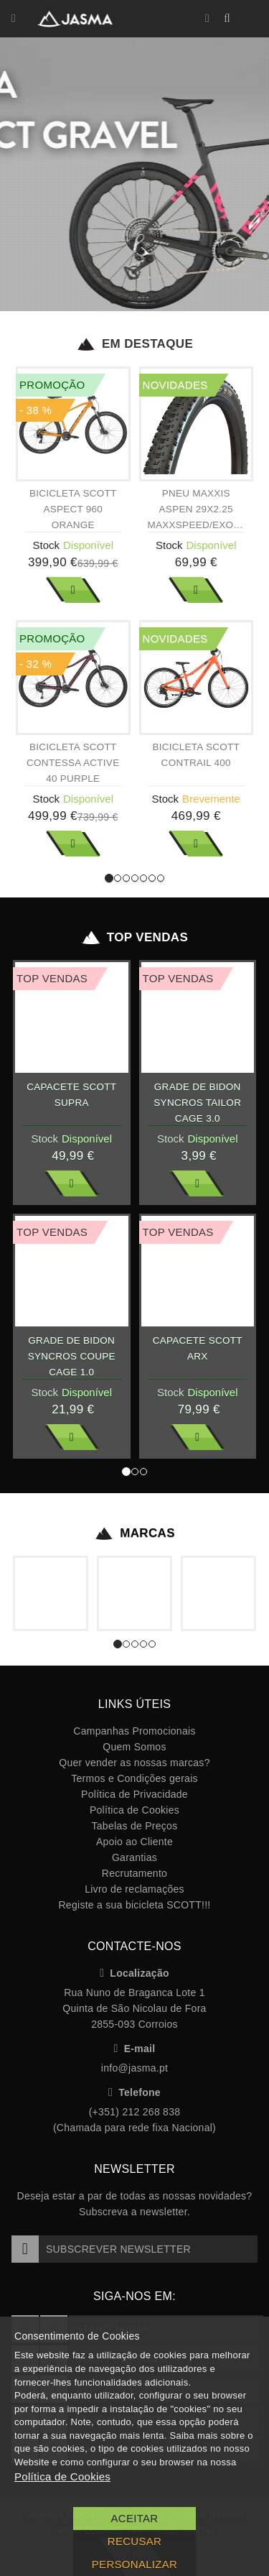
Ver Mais (73, 590)
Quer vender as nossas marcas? (134, 1762)
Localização (134, 1973)
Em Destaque (134, 344)
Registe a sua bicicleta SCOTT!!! (134, 1905)
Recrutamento (134, 1873)
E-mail (135, 2048)
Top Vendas (134, 937)
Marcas (134, 1533)
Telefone (134, 2092)
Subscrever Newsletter (101, 2249)
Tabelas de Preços (135, 1826)
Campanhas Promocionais (134, 1731)
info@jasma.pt (134, 2068)
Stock (46, 545)
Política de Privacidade (134, 1794)
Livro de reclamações (134, 1889)
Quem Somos (134, 1747)
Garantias (134, 1857)
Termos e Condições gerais (134, 1778)
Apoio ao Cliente (134, 1841)
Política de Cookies (134, 1810)
